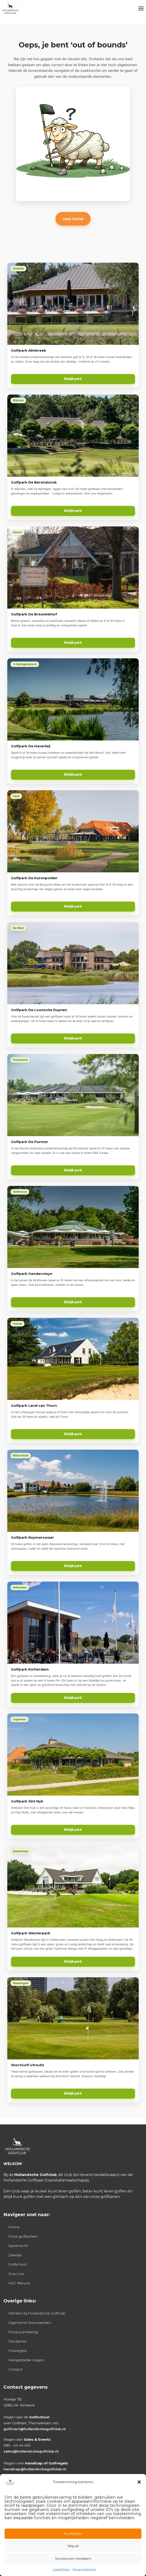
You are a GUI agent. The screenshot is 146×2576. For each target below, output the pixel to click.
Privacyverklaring (84, 2569)
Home (14, 2227)
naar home (73, 218)
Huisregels (17, 2350)
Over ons (16, 2274)
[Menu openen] (141, 8)
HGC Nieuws (19, 2283)
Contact (15, 2369)
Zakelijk (14, 2255)
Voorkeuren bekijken (73, 2558)
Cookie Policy (61, 2569)
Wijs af (73, 2546)
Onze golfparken (23, 2236)
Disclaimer (17, 2341)
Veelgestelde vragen (26, 2360)
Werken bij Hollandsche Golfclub (36, 2313)
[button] (139, 2482)
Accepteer (73, 2533)
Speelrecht (18, 2246)
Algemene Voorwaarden (29, 2322)
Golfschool (17, 2264)
